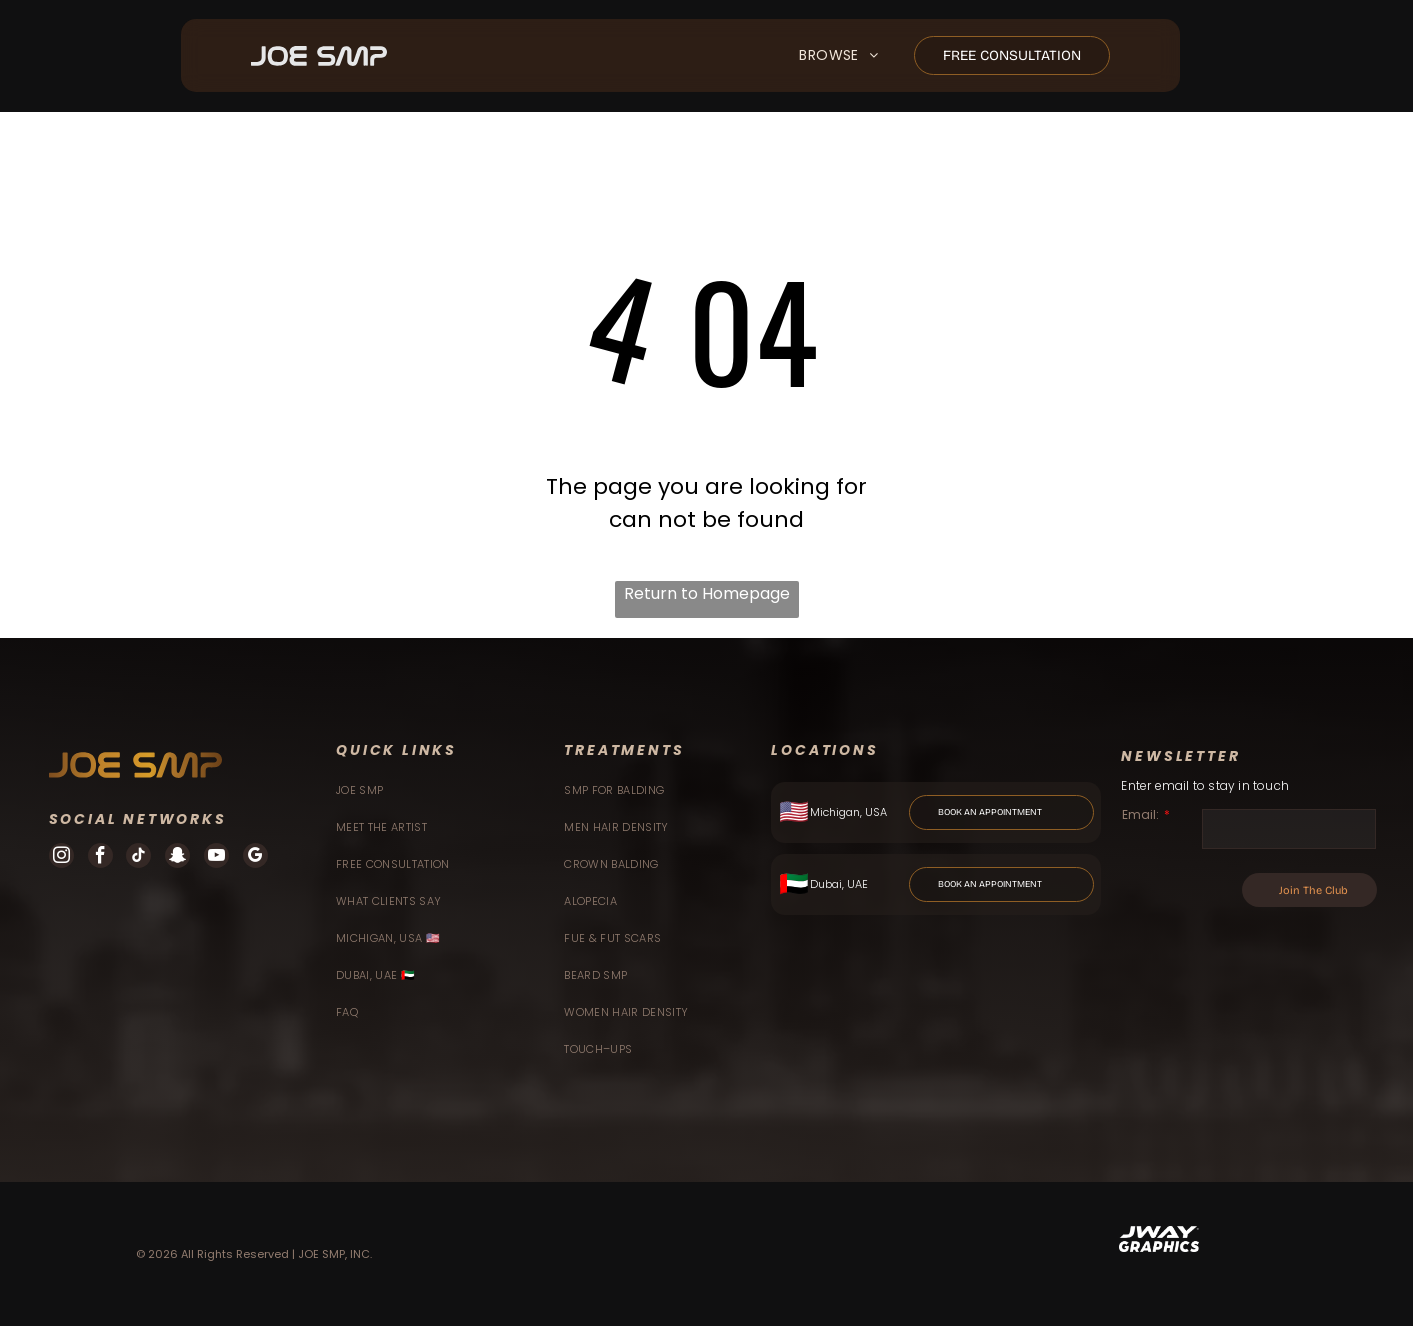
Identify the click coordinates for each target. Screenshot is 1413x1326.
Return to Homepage (707, 593)
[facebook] (100, 858)
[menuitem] (838, 56)
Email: (1140, 814)
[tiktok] (138, 858)
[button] (838, 56)
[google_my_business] (255, 858)
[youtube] (216, 858)
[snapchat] (177, 858)
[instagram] (61, 858)
